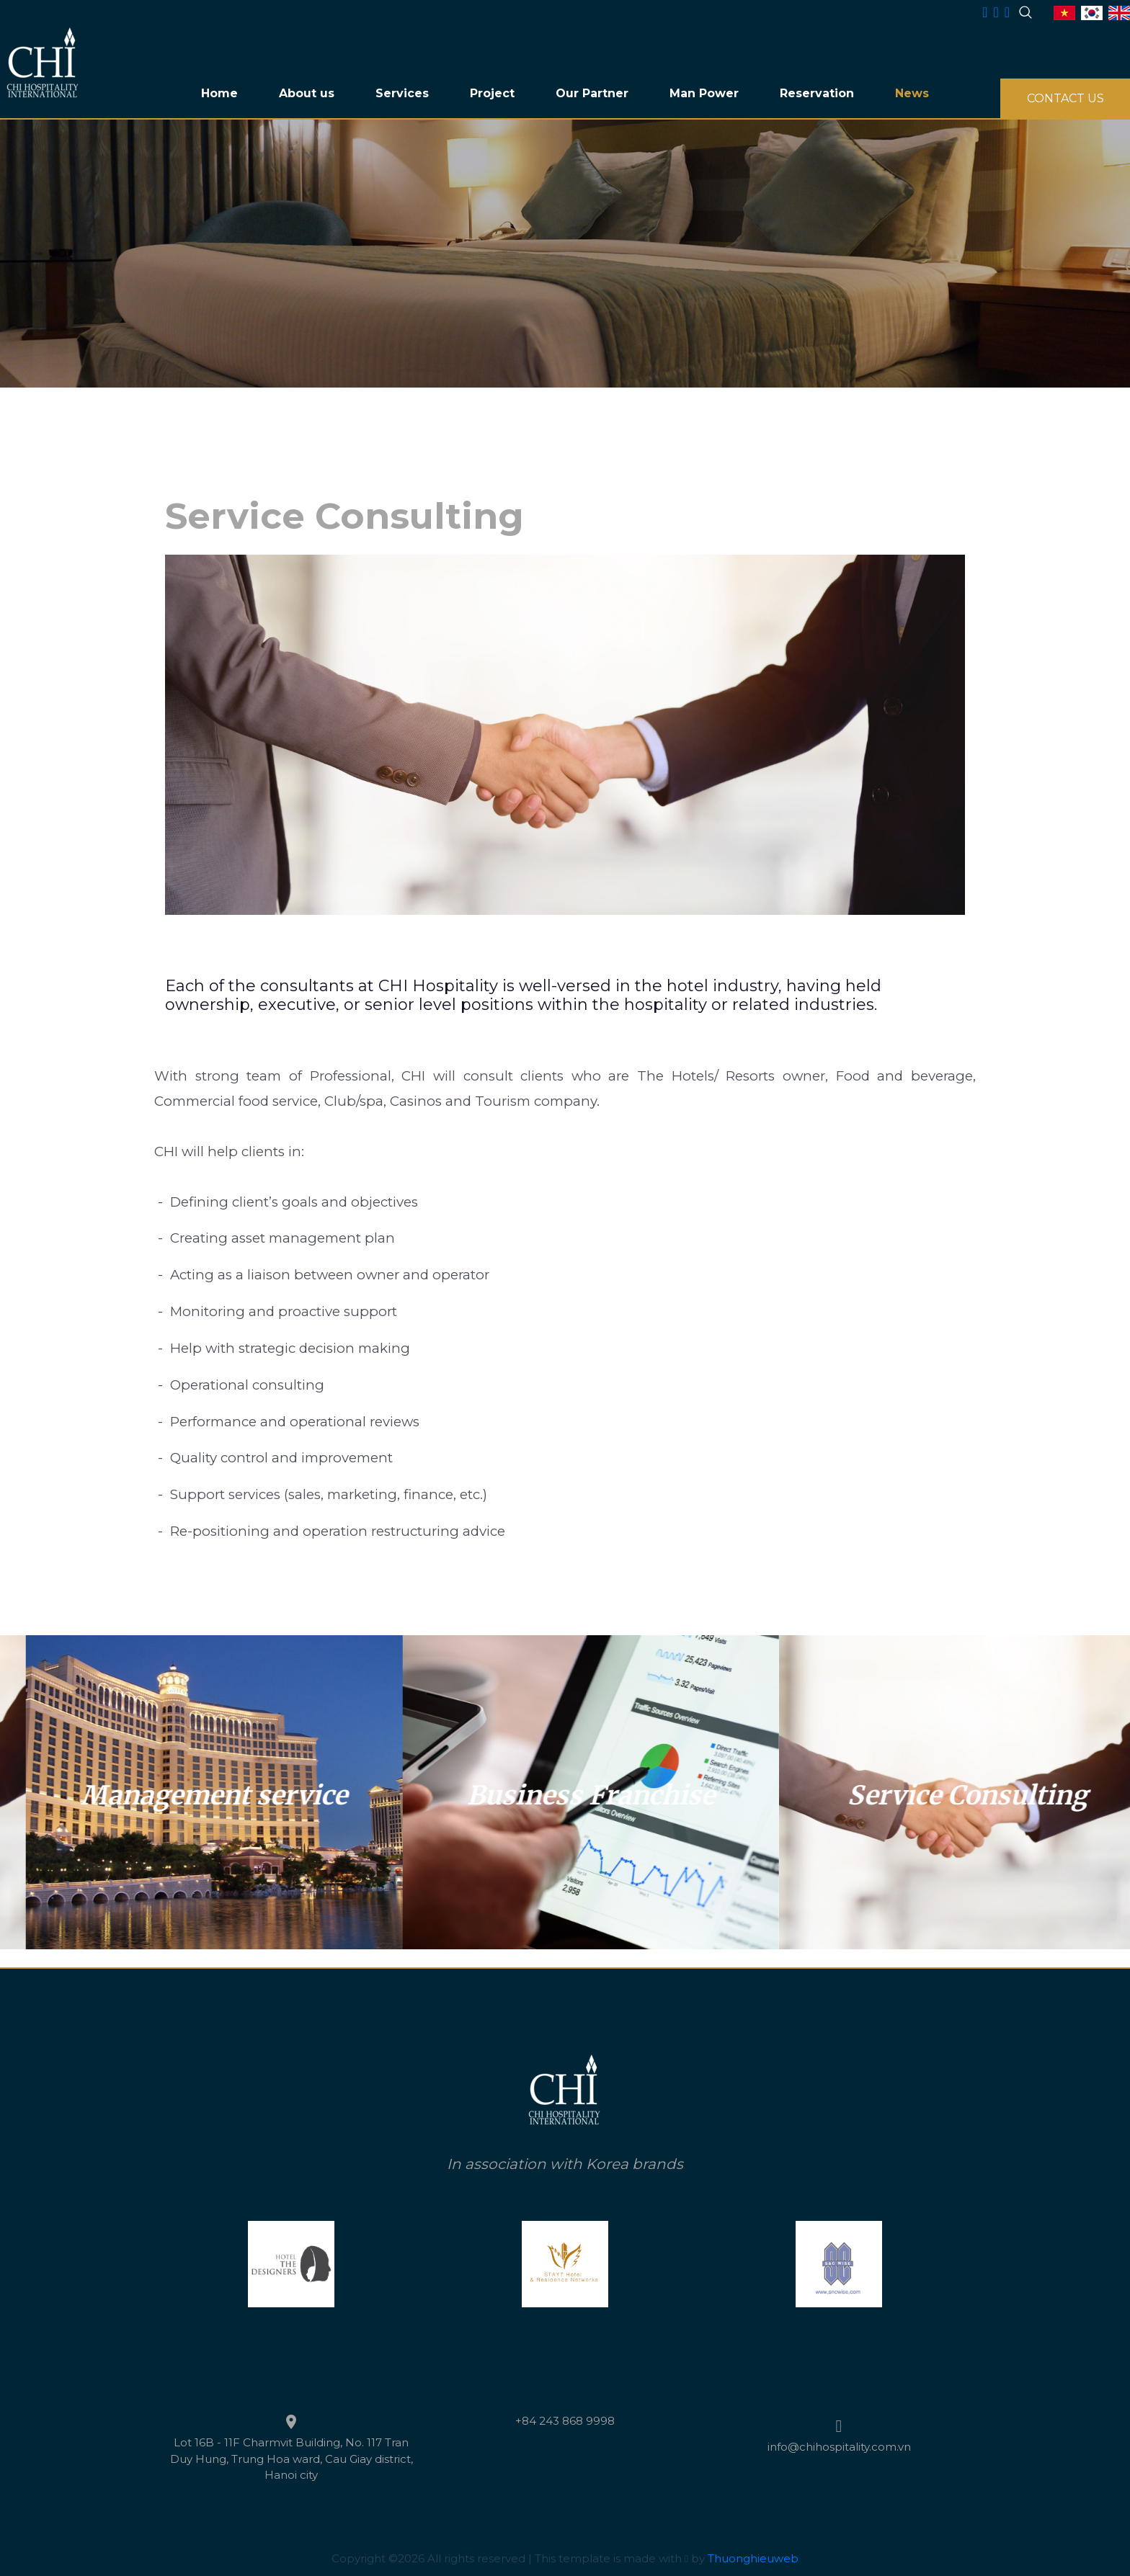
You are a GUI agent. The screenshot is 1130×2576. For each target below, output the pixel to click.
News (912, 93)
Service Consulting (186, 1795)
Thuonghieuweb (753, 2558)
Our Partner (592, 93)
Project (492, 93)
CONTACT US (1065, 98)
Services (402, 93)
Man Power (704, 93)
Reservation (817, 93)
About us (306, 93)
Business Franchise (940, 1795)
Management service (563, 1795)
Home (219, 93)
